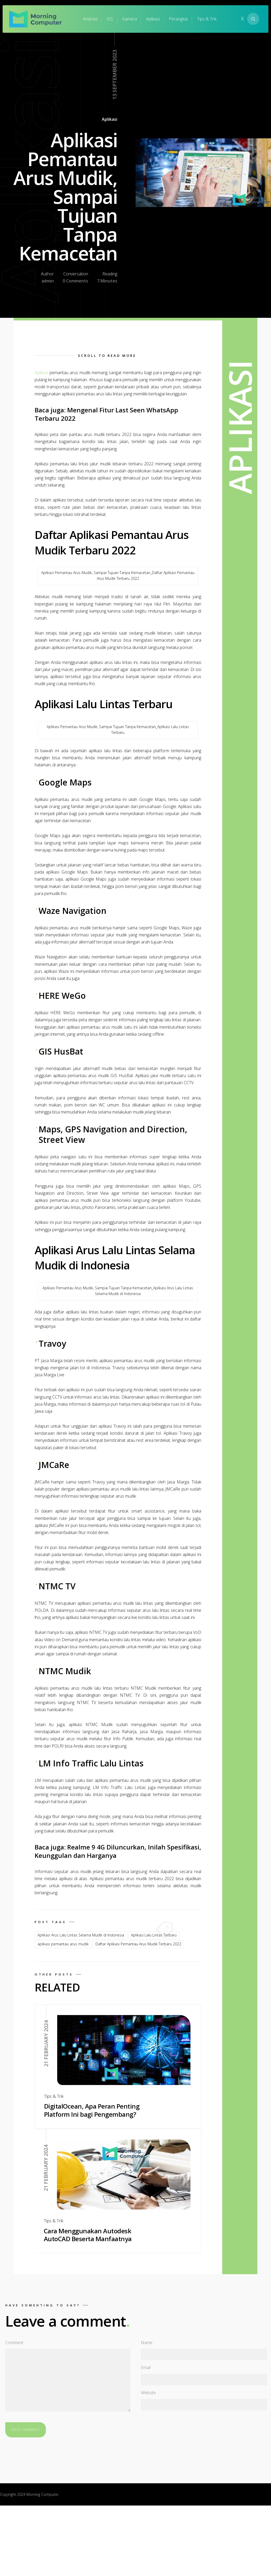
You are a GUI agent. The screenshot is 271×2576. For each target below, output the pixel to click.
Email (146, 2367)
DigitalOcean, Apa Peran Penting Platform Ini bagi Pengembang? (92, 2110)
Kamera (129, 19)
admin (47, 281)
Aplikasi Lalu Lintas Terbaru (154, 1935)
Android (90, 19)
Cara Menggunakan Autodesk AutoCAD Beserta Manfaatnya (88, 2234)
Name (146, 2342)
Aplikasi (153, 19)
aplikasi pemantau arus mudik (63, 1943)
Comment (14, 2342)
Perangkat (178, 19)
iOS (110, 19)
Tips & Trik (206, 19)
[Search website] (253, 19)
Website (148, 2392)
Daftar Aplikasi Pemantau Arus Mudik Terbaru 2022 (138, 1943)
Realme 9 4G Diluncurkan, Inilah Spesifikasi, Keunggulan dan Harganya (118, 1851)
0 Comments (75, 281)
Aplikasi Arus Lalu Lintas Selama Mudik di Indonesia (81, 1935)
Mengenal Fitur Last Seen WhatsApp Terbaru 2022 (106, 414)
